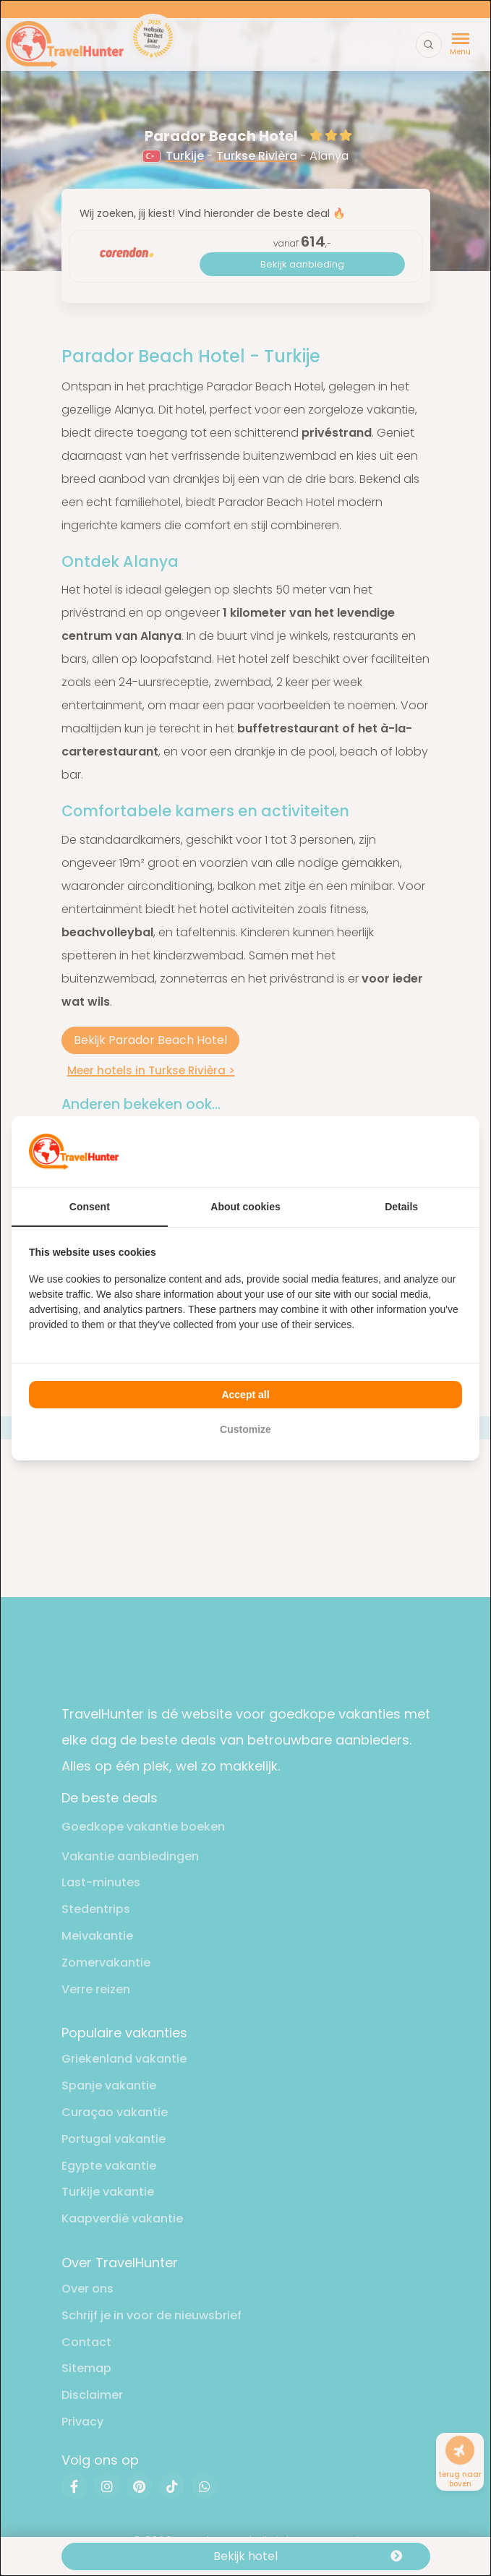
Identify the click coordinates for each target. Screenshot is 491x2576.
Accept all (245, 1394)
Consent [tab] (89, 1206)
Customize (245, 1429)
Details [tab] (401, 1206)
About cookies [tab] (245, 1206)
